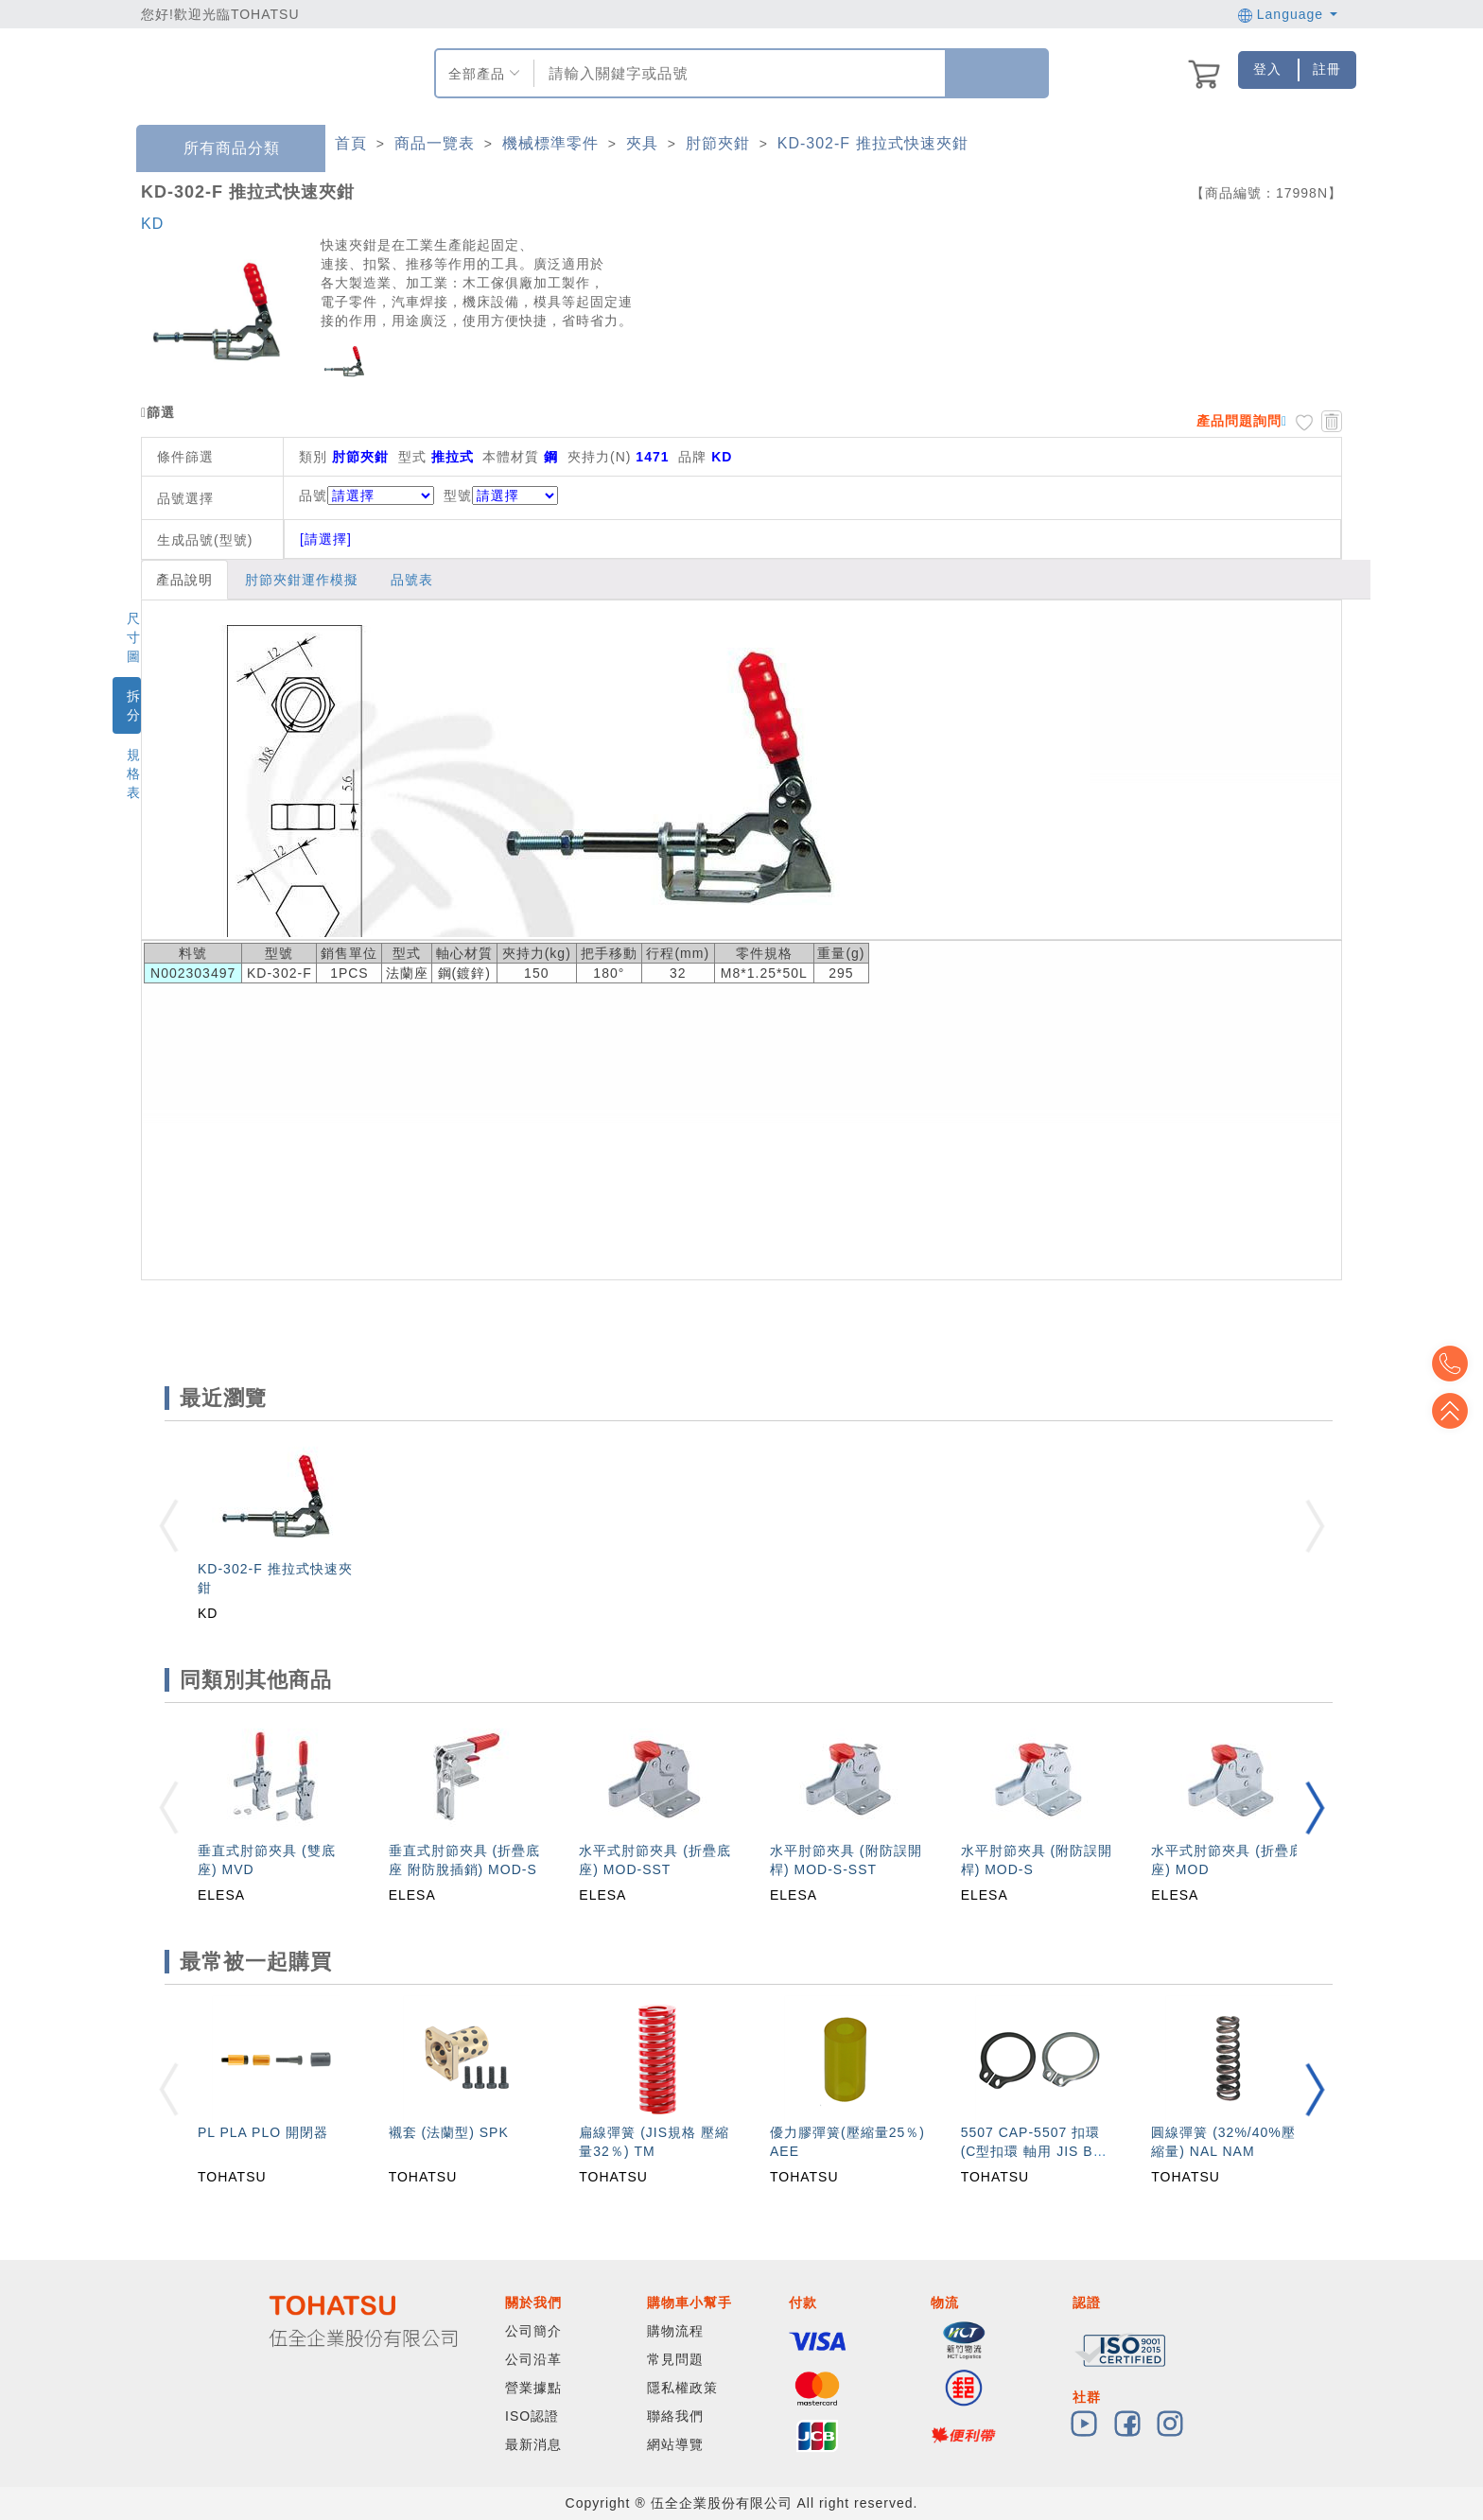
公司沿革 (533, 2359)
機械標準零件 (550, 143)
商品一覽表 (434, 143)
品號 (366, 495)
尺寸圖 (134, 637)
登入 (1267, 69)
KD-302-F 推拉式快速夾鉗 (872, 143)
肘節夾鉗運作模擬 (301, 579)
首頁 (351, 143)
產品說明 (184, 579)
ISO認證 (532, 2416)
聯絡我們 (675, 2416)
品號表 (412, 579)
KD (152, 224)
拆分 (134, 705)
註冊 (1327, 69)
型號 (501, 495)
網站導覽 (675, 2444)
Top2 (1455, 1363)
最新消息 (533, 2444)
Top (1455, 1411)
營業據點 (533, 2387)
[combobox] (737, 73)
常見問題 (675, 2359)
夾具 (642, 143)
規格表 (134, 773)
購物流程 (675, 2330)
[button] (1315, 1807)
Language (1287, 14)
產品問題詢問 (1239, 420)
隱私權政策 (682, 2387)
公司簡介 (533, 2330)
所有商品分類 (217, 149)
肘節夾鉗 (718, 143)
